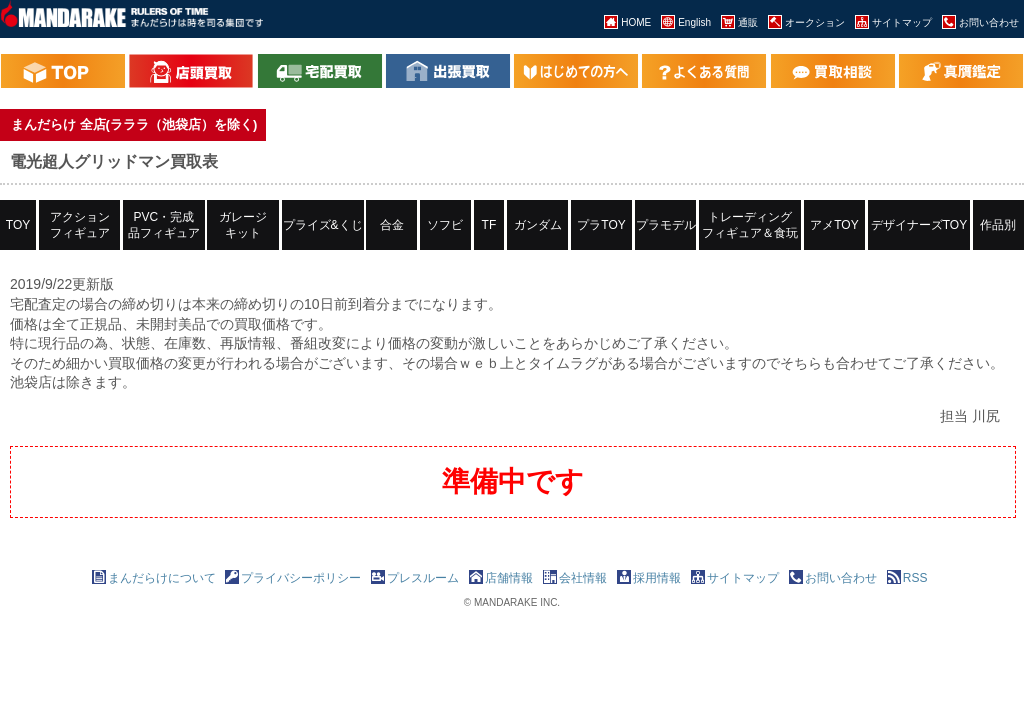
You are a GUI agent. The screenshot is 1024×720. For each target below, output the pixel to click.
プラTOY (601, 225)
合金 (392, 225)
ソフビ (445, 225)
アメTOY (834, 225)
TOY (18, 225)
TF (489, 225)
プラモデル (666, 225)
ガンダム (538, 225)
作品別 (998, 225)
